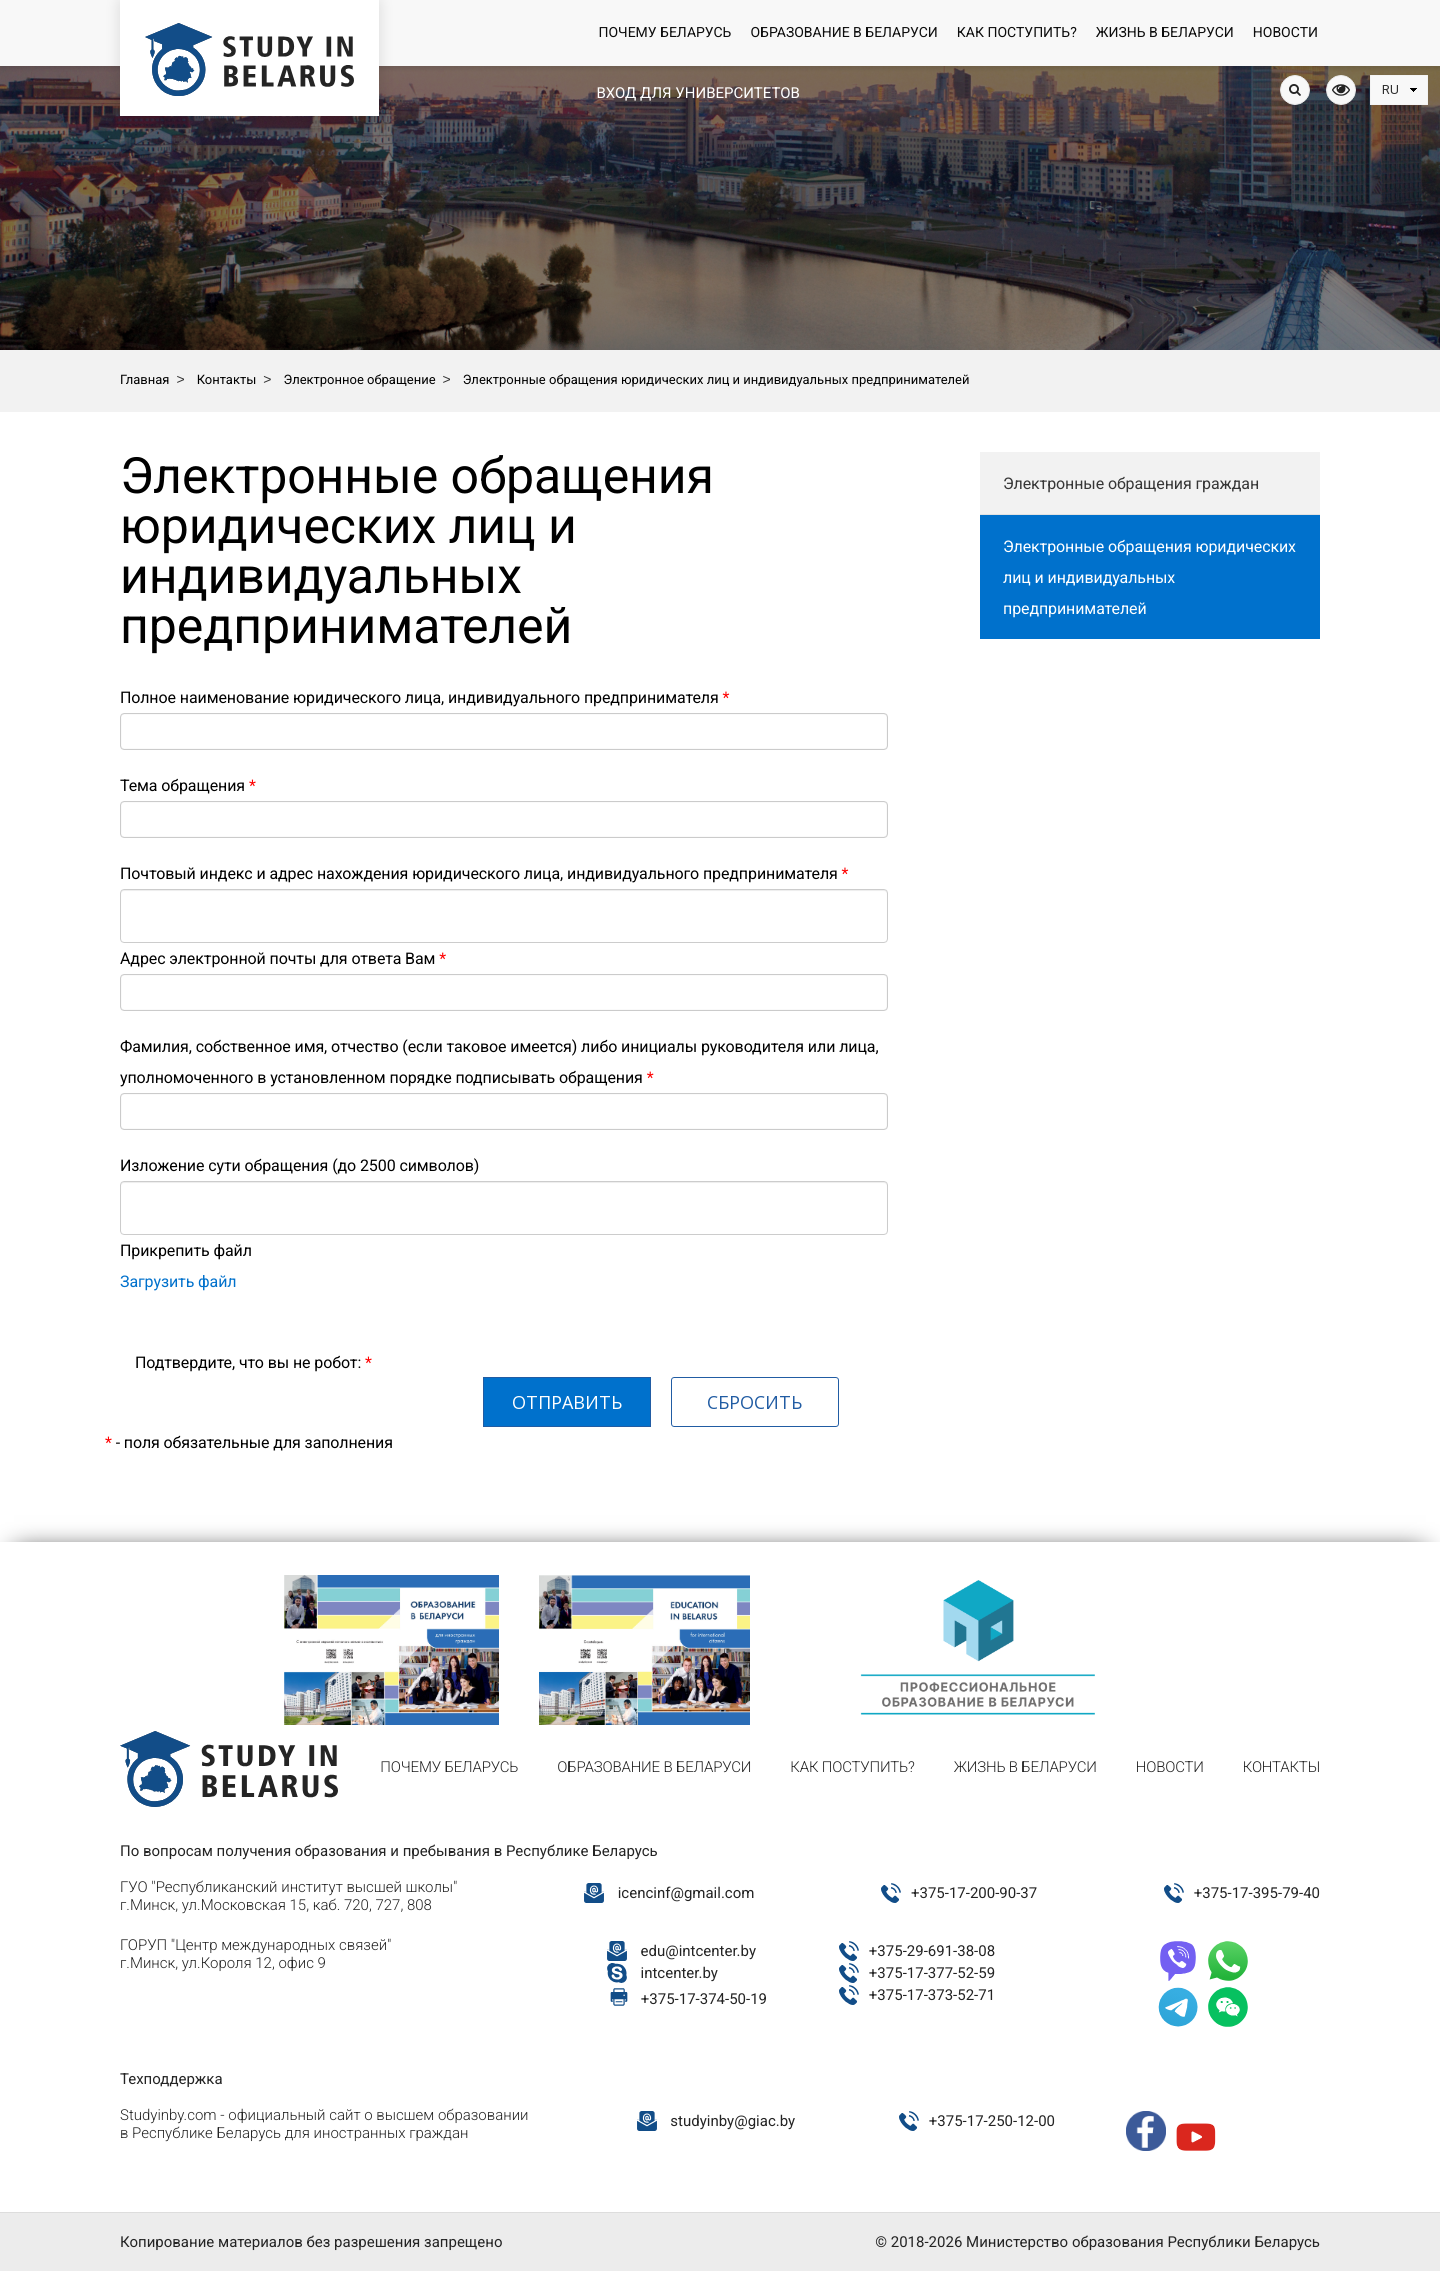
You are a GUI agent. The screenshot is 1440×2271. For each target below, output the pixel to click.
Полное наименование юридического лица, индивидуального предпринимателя (424, 697)
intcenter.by (679, 1973)
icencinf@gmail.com (686, 1893)
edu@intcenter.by (699, 1951)
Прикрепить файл (186, 1250)
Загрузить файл (178, 1281)
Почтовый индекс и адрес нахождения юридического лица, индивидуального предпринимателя (484, 873)
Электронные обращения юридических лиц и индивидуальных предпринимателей (1149, 577)
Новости (1285, 33)
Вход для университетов (697, 93)
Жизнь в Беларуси (1165, 33)
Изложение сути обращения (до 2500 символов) (299, 1165)
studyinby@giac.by (732, 2121)
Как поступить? (1017, 33)
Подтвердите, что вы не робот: (253, 1362)
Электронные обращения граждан (1131, 483)
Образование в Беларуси (843, 33)
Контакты (1281, 1767)
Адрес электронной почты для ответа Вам (283, 958)
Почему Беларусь (664, 33)
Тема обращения (188, 785)
